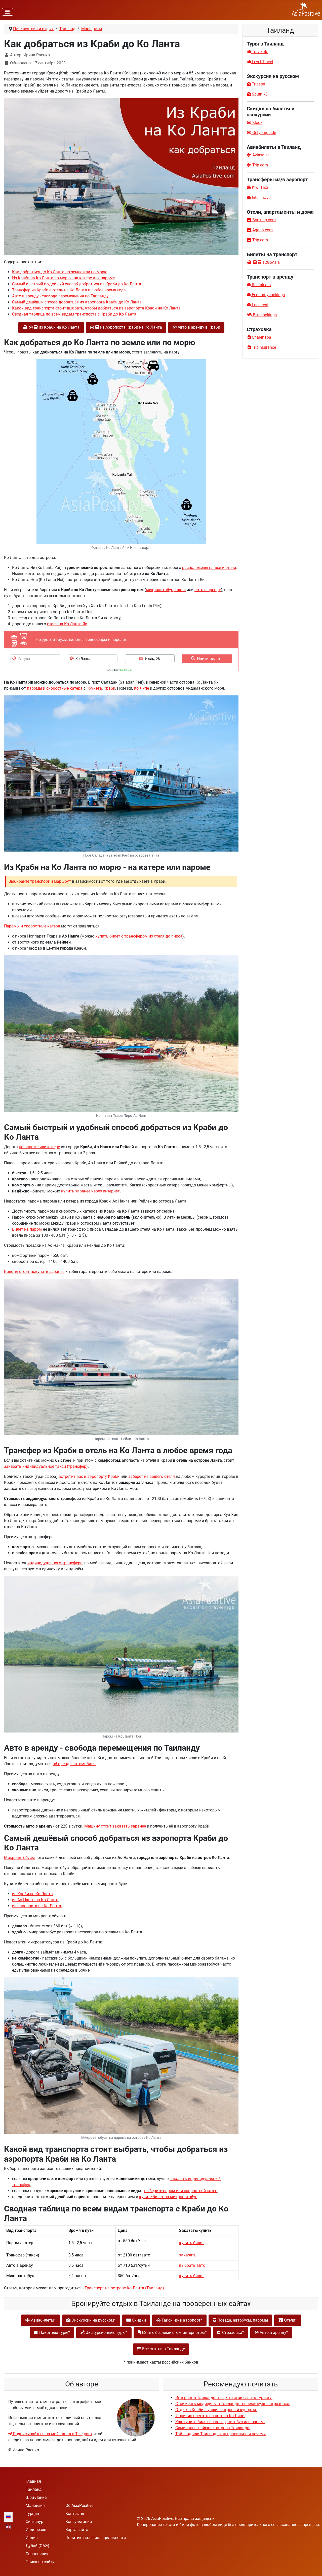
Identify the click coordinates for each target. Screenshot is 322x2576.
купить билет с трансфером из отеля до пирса (138, 936)
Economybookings (266, 294)
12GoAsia (263, 262)
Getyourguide (261, 132)
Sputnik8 (257, 94)
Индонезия (36, 2529)
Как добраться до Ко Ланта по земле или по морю (59, 272)
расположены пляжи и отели (209, 567)
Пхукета (94, 688)
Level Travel (260, 61)
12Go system (125, 670)
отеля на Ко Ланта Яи (67, 623)
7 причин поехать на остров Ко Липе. (210, 2415)
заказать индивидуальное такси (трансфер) (46, 1466)
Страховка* (230, 2332)
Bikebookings (262, 315)
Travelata (257, 51)
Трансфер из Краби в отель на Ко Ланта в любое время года (69, 290)
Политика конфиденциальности (95, 2537)
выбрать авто (192, 2265)
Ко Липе (141, 688)
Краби (109, 688)
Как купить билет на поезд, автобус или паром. (220, 2421)
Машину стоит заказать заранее (115, 1826)
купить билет (191, 2242)
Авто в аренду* (271, 2332)
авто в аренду (207, 589)
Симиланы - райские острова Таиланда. (212, 2427)
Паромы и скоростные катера (32, 926)
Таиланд (34, 2489)
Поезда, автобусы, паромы (240, 2320)
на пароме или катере (39, 1146)
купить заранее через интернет (90, 1191)
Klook (254, 122)
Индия (32, 2537)
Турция (32, 2513)
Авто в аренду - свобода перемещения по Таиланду (60, 296)
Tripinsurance (261, 347)
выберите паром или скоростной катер (180, 2190)
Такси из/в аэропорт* (179, 2320)
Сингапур (34, 2521)
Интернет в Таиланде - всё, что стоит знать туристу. (223, 2397)
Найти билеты (207, 658)
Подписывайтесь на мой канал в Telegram (50, 2433)
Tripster (256, 84)
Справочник (37, 2553)
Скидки (136, 2320)
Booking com (261, 219)
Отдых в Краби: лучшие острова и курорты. (216, 2409)
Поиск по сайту (40, 2561)
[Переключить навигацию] (7, 12)
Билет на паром (27, 1229)
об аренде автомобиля (74, 1763)
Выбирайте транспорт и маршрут (40, 881)
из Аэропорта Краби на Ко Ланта (126, 327)
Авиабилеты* (40, 2320)
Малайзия (35, 2505)
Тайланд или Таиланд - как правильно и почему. (220, 2433)
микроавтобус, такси (166, 589)
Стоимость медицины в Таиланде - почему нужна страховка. (232, 2403)
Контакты (74, 2513)
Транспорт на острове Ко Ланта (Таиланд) (124, 2288)
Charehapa (259, 337)
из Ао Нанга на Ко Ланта (35, 1899)
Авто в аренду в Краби (196, 327)
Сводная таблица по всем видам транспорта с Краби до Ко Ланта (74, 314)
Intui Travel (259, 197)
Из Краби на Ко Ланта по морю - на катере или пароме (63, 278)
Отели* (287, 2320)
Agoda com (260, 230)
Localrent (257, 304)
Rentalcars (259, 284)
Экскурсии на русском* (91, 2320)
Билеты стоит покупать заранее (34, 1271)
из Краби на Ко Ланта (51, 327)
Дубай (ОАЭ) (37, 2545)
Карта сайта (76, 2529)
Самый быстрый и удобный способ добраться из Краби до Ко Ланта (76, 284)
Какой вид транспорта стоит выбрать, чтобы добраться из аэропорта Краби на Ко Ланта (96, 308)
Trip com (257, 165)
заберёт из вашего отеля (151, 1476)
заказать (187, 2255)
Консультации (78, 2521)
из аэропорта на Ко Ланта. (37, 1905)
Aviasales (258, 155)
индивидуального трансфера (55, 1563)
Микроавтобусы (19, 1857)
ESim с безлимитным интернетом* (172, 2332)
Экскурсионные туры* (103, 2332)
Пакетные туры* (52, 2332)
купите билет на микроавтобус (168, 2196)
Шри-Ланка (36, 2497)
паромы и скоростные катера (55, 688)
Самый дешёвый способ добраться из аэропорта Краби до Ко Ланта (77, 302)
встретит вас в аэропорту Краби (89, 1476)
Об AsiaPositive (79, 2505)
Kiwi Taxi (257, 187)
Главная (33, 2481)
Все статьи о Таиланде (161, 2348)
